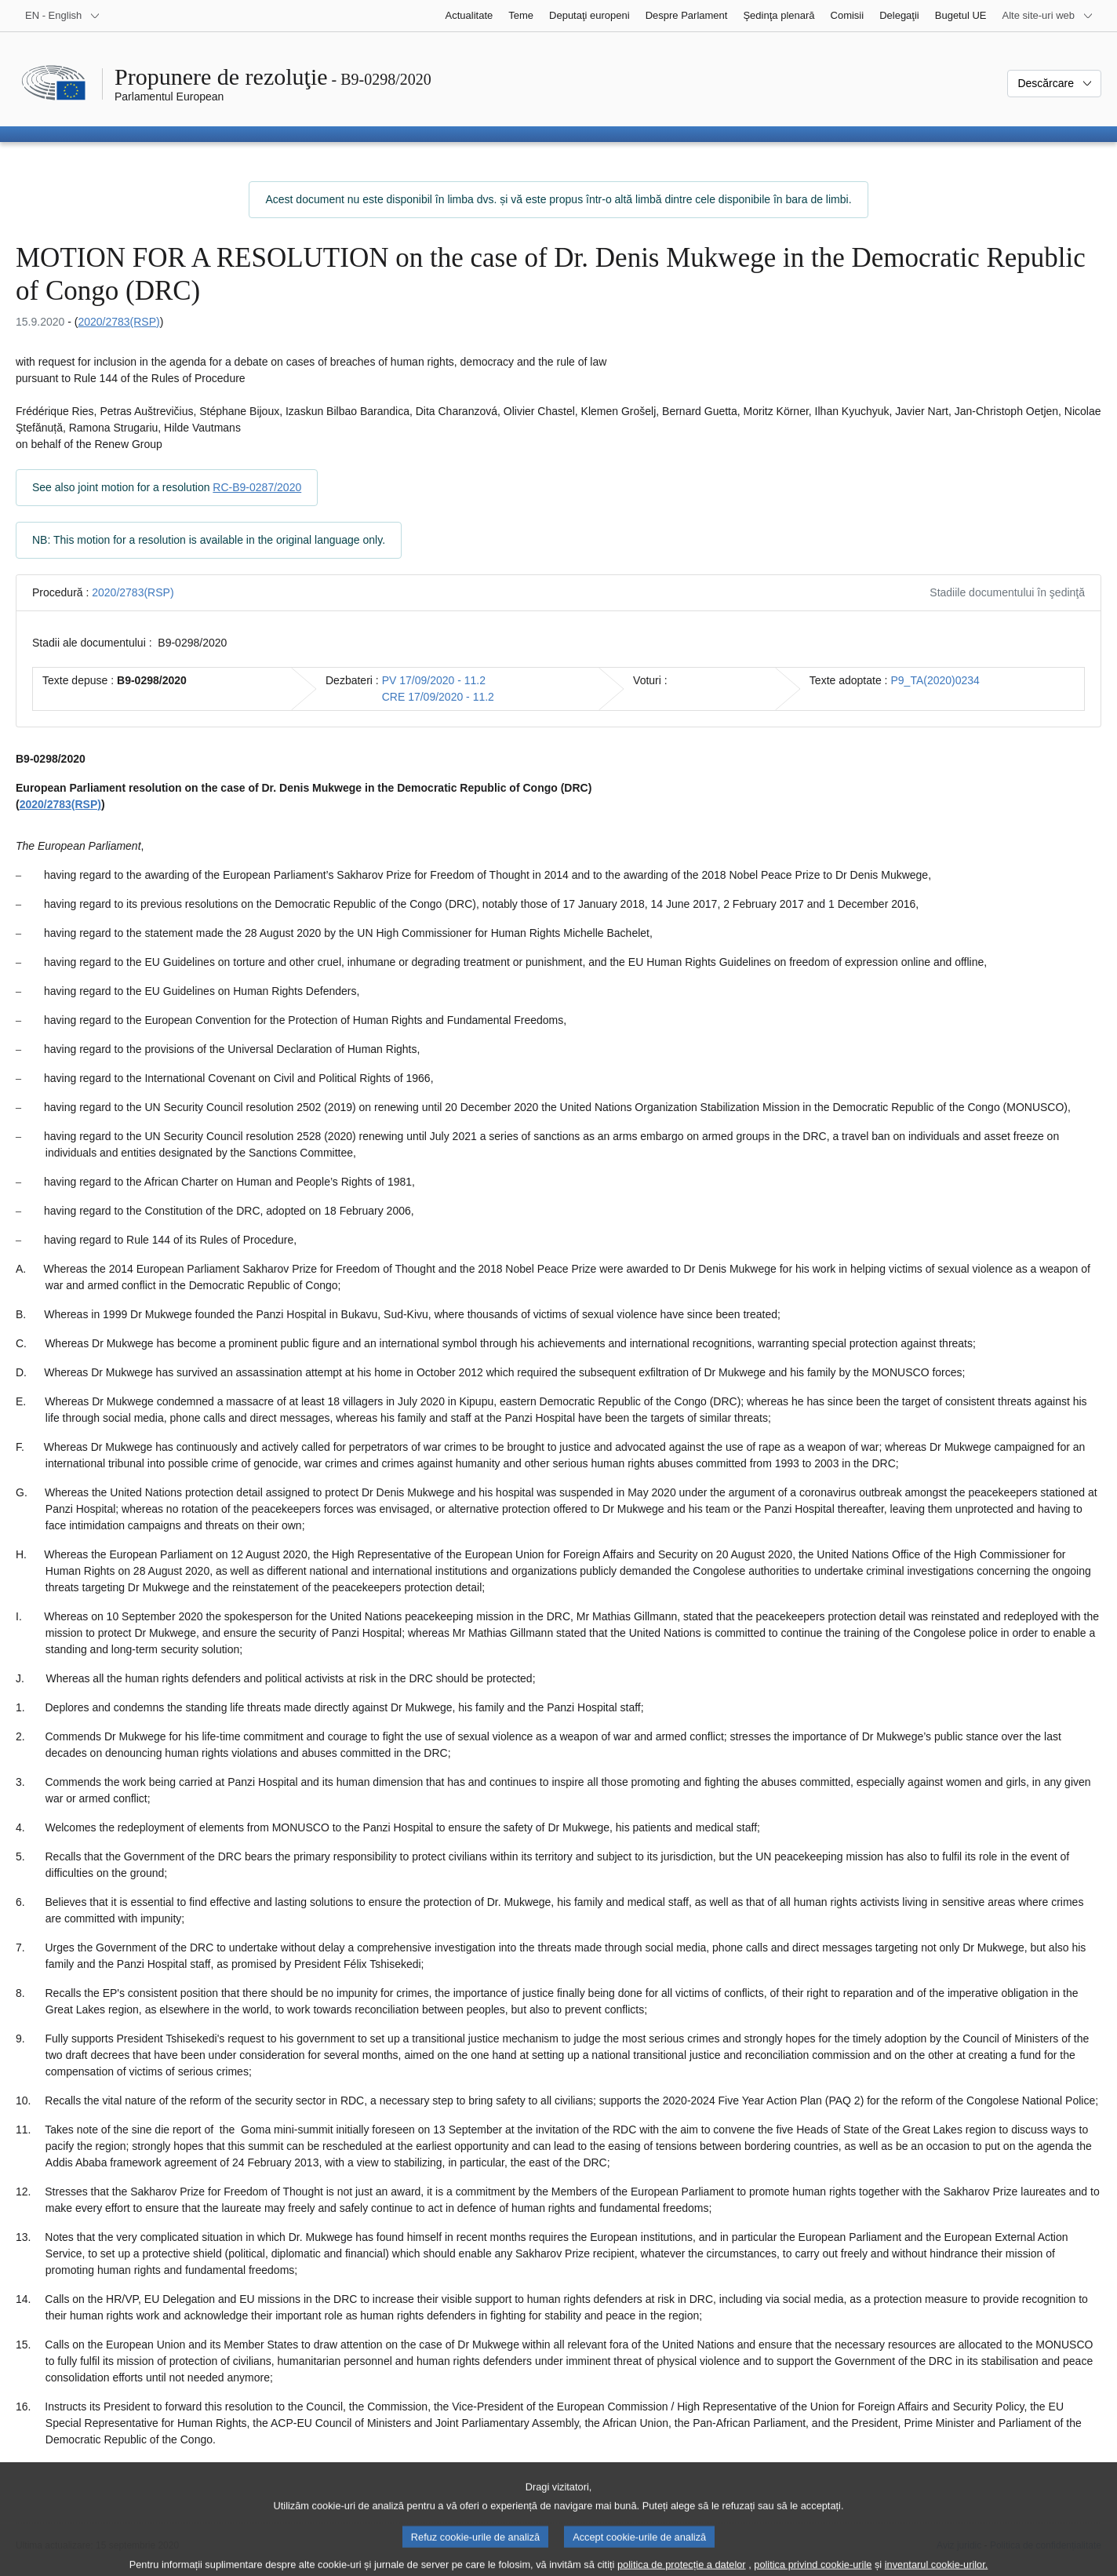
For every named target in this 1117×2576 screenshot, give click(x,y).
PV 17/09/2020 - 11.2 (434, 680)
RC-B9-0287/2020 (257, 487)
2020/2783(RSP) (118, 321)
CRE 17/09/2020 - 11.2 (438, 696)
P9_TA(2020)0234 (934, 680)
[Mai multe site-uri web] (1048, 15)
